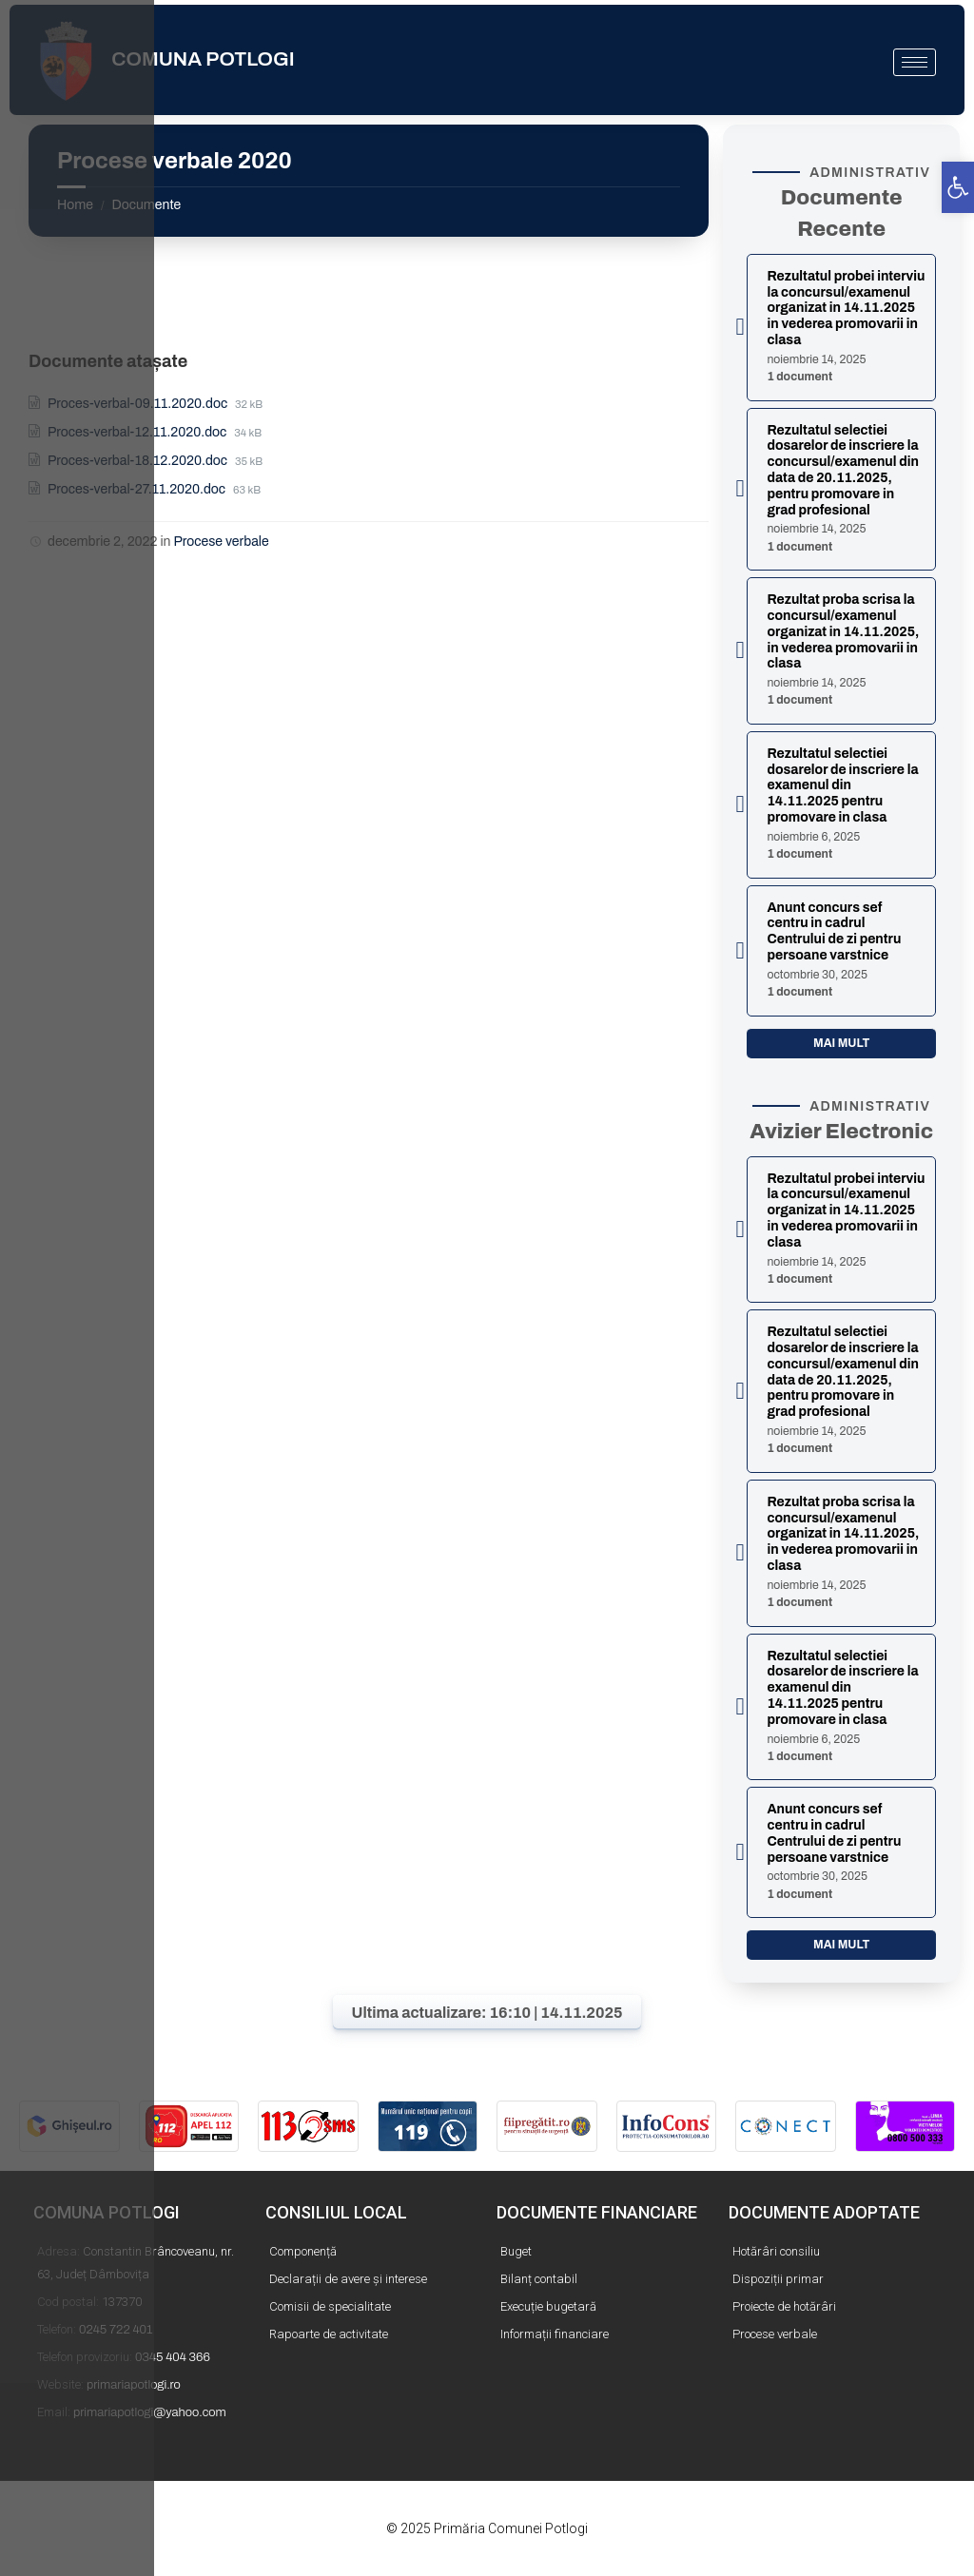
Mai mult (841, 1043)
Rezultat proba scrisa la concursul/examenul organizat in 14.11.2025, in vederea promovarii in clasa (843, 631)
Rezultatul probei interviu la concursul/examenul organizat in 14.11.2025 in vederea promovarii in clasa (846, 308)
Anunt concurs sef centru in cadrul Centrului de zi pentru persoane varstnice (834, 931)
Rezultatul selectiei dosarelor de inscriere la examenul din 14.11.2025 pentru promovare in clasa (842, 785)
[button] (958, 187)
